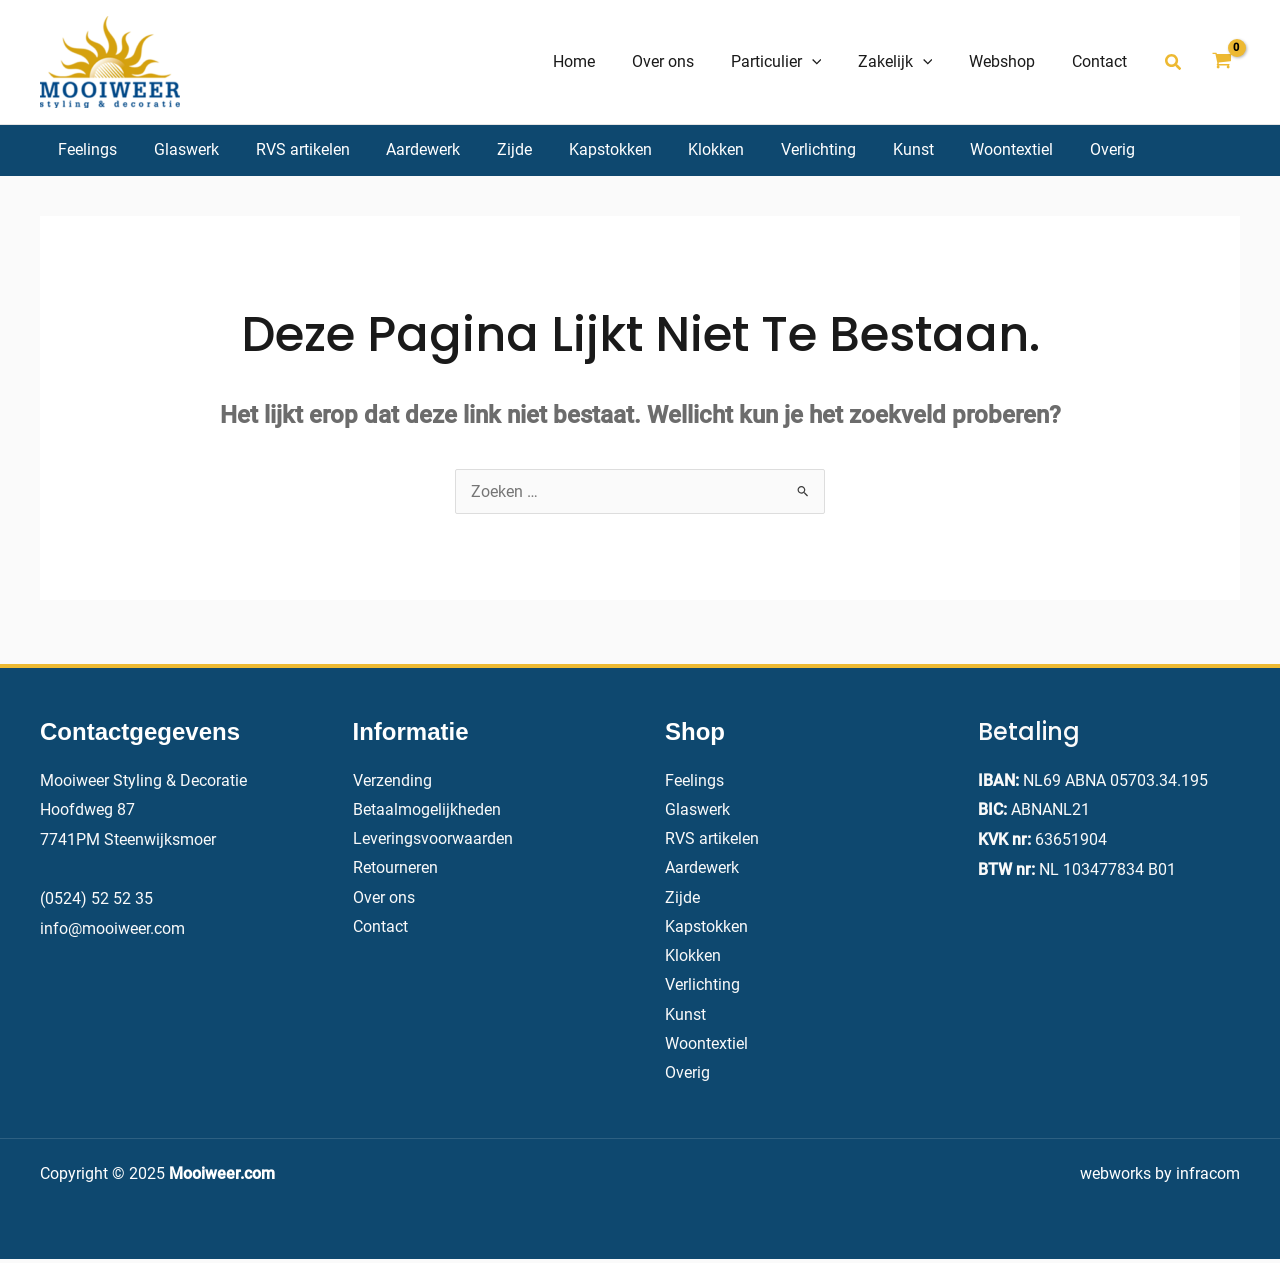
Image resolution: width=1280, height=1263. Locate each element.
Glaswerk (697, 809)
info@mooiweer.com (112, 928)
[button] (1174, 62)
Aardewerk (702, 869)
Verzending (392, 780)
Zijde (682, 898)
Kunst (685, 1017)
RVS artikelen (712, 839)
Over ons (384, 898)
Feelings (694, 780)
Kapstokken (706, 928)
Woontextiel (706, 1047)
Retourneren (395, 869)
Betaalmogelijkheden (427, 809)
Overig (687, 1077)
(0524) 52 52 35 (96, 898)
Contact (380, 928)
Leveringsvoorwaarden (433, 839)
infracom (1208, 1177)
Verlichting (702, 988)
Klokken (693, 958)
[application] (828, 62)
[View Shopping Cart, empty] (1221, 62)
